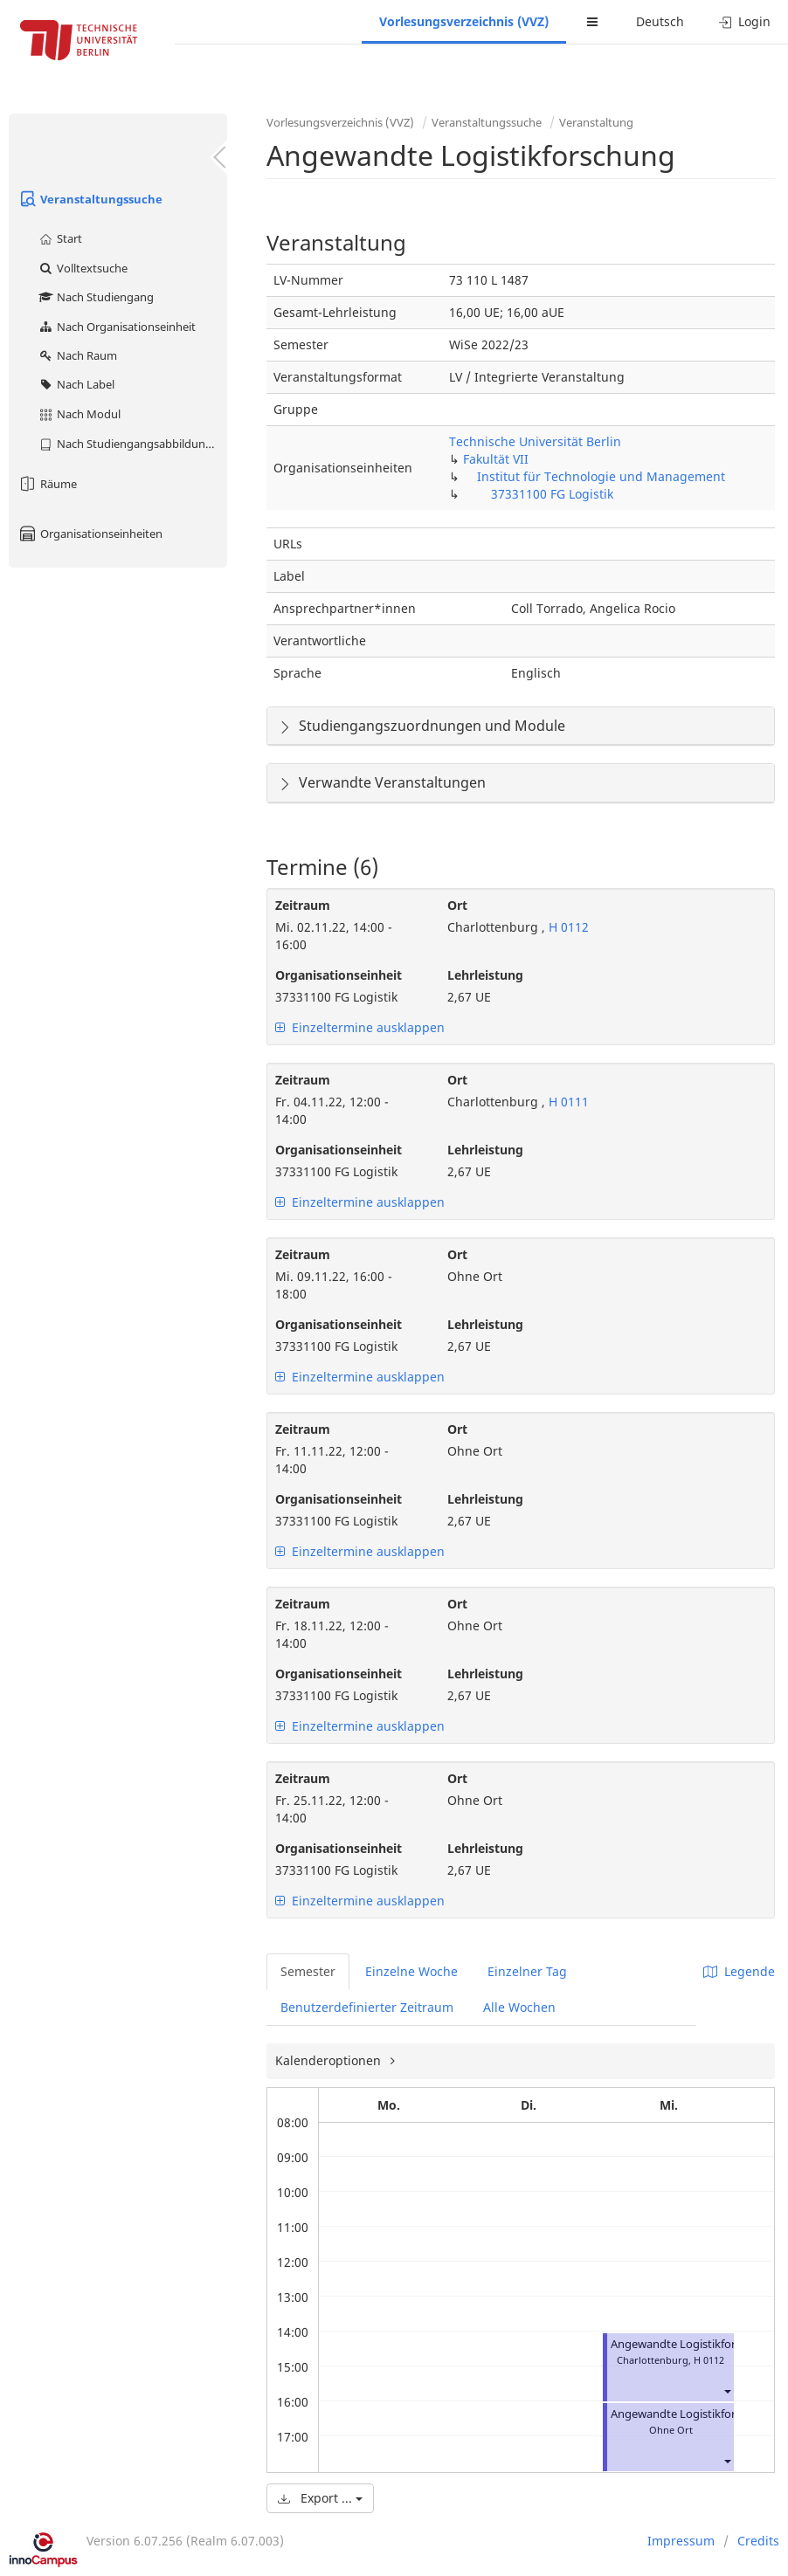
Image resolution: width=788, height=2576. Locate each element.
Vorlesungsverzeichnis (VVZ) (464, 21)
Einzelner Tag (527, 1971)
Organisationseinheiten (89, 533)
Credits (758, 2540)
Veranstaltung (596, 122)
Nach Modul (79, 414)
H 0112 (567, 927)
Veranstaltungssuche (89, 199)
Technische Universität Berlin (535, 441)
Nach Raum (77, 355)
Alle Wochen (519, 2007)
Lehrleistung (485, 975)
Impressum (681, 2540)
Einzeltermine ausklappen (360, 1027)
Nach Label (76, 384)
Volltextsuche (83, 268)
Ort (457, 905)
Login (745, 21)
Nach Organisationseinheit (117, 326)
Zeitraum (302, 905)
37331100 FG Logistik (552, 494)
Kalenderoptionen (329, 2060)
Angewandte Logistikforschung (692, 2344)
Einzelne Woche (411, 1971)
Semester (307, 1971)
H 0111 (567, 1101)
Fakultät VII (496, 459)
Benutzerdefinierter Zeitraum (366, 2007)
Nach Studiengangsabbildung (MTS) (132, 443)
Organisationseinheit (338, 975)
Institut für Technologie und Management (601, 476)
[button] (726, 2391)
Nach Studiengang (96, 297)
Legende (739, 1971)
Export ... (320, 2498)
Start (60, 238)
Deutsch (660, 21)
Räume (47, 484)
